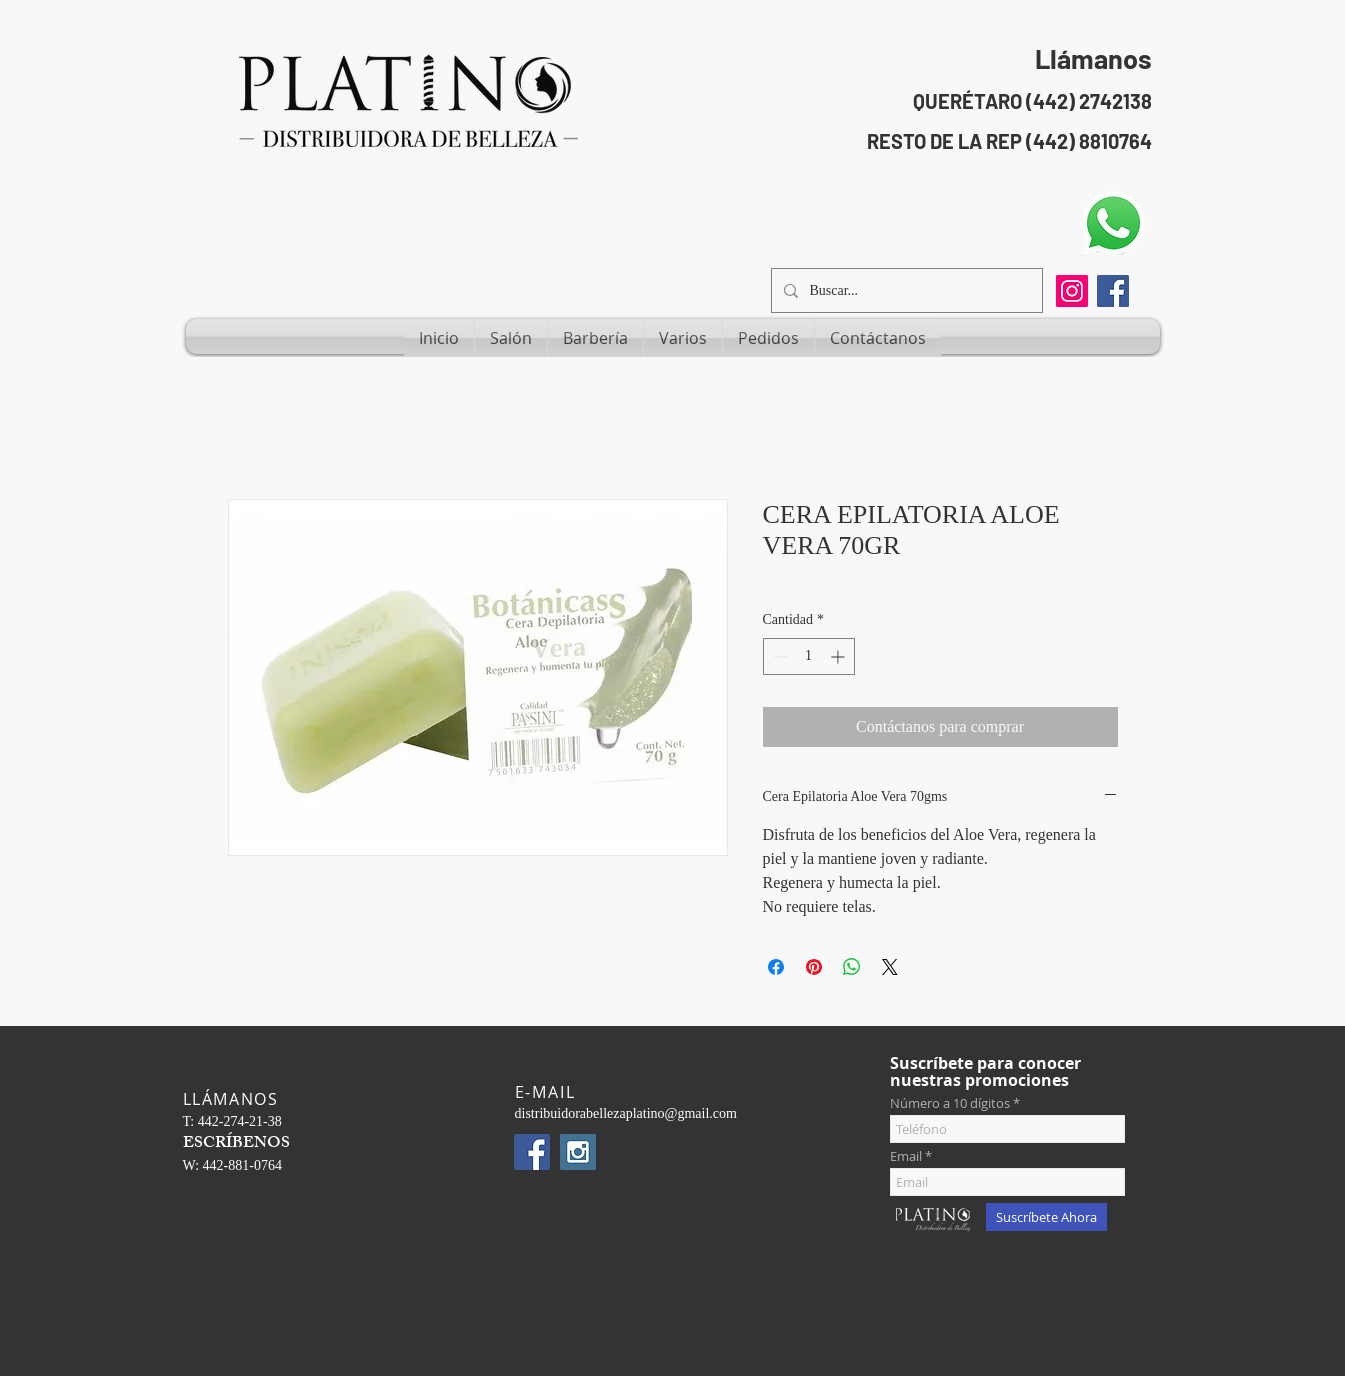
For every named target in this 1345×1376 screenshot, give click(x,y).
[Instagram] (1072, 291)
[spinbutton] (809, 656)
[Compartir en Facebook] (776, 967)
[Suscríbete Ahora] (1046, 1217)
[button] (511, 338)
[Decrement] (778, 656)
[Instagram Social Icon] (578, 1152)
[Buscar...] (905, 290)
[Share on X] (890, 967)
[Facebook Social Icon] (1113, 291)
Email (906, 1156)
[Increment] (839, 656)
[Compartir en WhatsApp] (852, 967)
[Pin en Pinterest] (814, 967)
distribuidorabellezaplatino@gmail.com (626, 1113)
